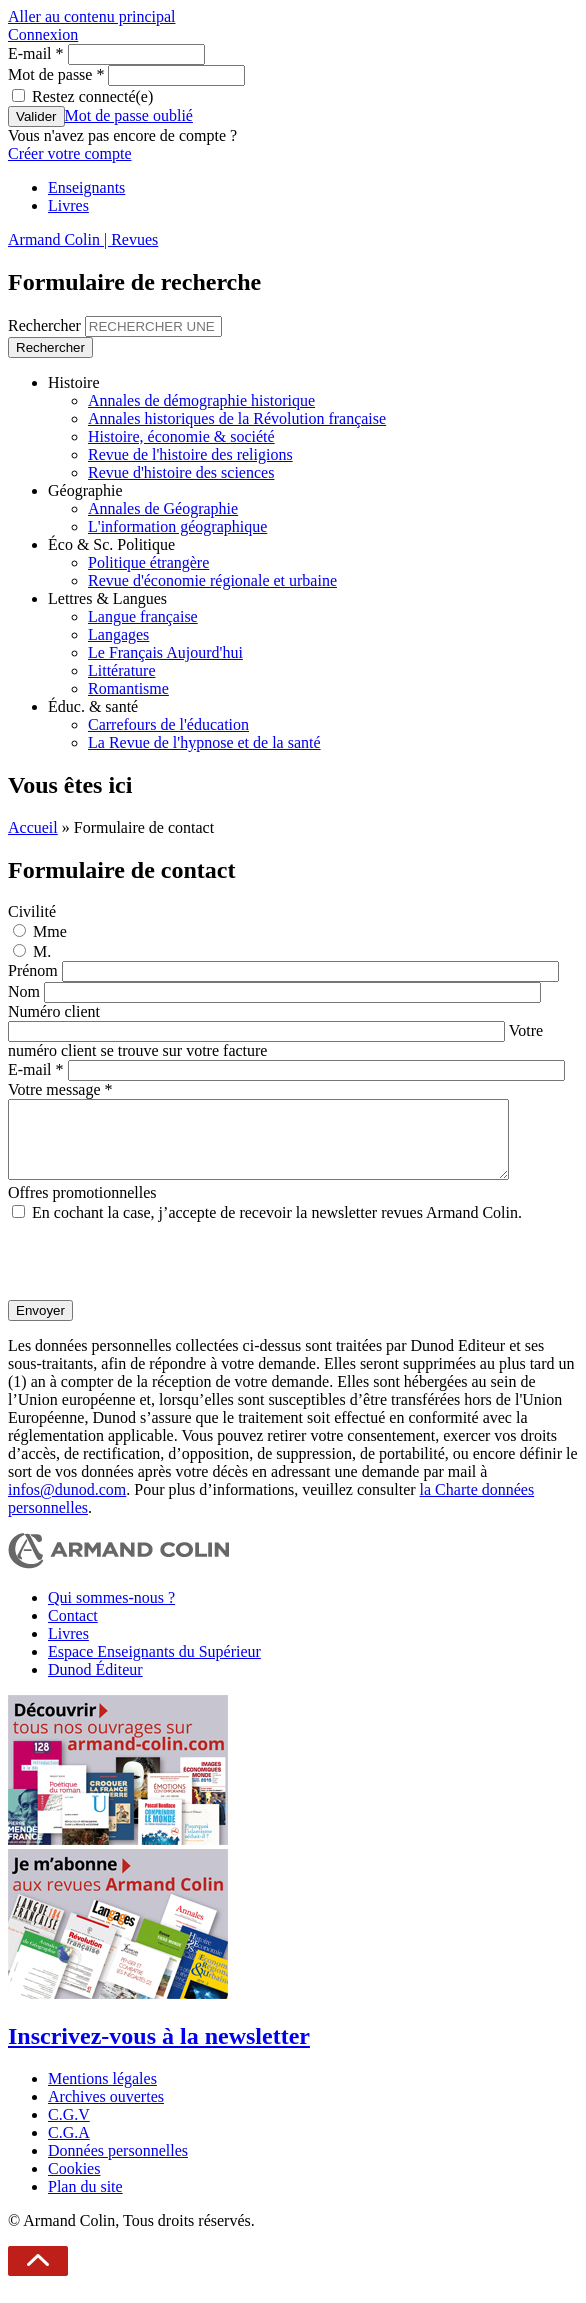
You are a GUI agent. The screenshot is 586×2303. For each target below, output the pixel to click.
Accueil (33, 827)
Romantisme (128, 688)
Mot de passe (56, 74)
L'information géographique (177, 526)
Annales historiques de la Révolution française (237, 418)
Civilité (32, 911)
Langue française (143, 616)
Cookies (74, 2183)
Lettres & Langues (107, 598)
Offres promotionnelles (82, 1207)
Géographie (85, 490)
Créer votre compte (70, 153)
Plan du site (85, 2201)
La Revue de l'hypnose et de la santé (204, 742)
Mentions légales (102, 2093)
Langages (118, 634)
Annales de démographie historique (201, 400)
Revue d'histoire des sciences (181, 472)
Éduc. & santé (93, 706)
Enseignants (86, 187)
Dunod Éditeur (95, 1684)
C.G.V (69, 2129)
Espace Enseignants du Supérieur (154, 1666)
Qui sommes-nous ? (111, 1612)
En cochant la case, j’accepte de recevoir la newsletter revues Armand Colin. (277, 1227)
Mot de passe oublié (129, 115)
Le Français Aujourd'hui (165, 652)
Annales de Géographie (163, 508)
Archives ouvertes (106, 2111)
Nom (26, 991)
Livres (68, 205)
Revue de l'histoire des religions (190, 454)
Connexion (43, 34)
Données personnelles (118, 2165)
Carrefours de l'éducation (168, 724)
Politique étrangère (148, 562)
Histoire (74, 382)
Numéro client (54, 1011)
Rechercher (46, 325)
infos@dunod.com (67, 1504)
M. (42, 951)
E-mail (36, 53)
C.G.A (69, 2147)
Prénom (35, 970)
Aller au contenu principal (92, 16)
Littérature (122, 670)
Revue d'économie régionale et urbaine (212, 580)
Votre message (60, 1089)
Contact (73, 1630)
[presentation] (160, 1276)
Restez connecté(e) (92, 96)
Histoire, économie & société (181, 436)
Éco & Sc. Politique (111, 544)
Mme (50, 931)
